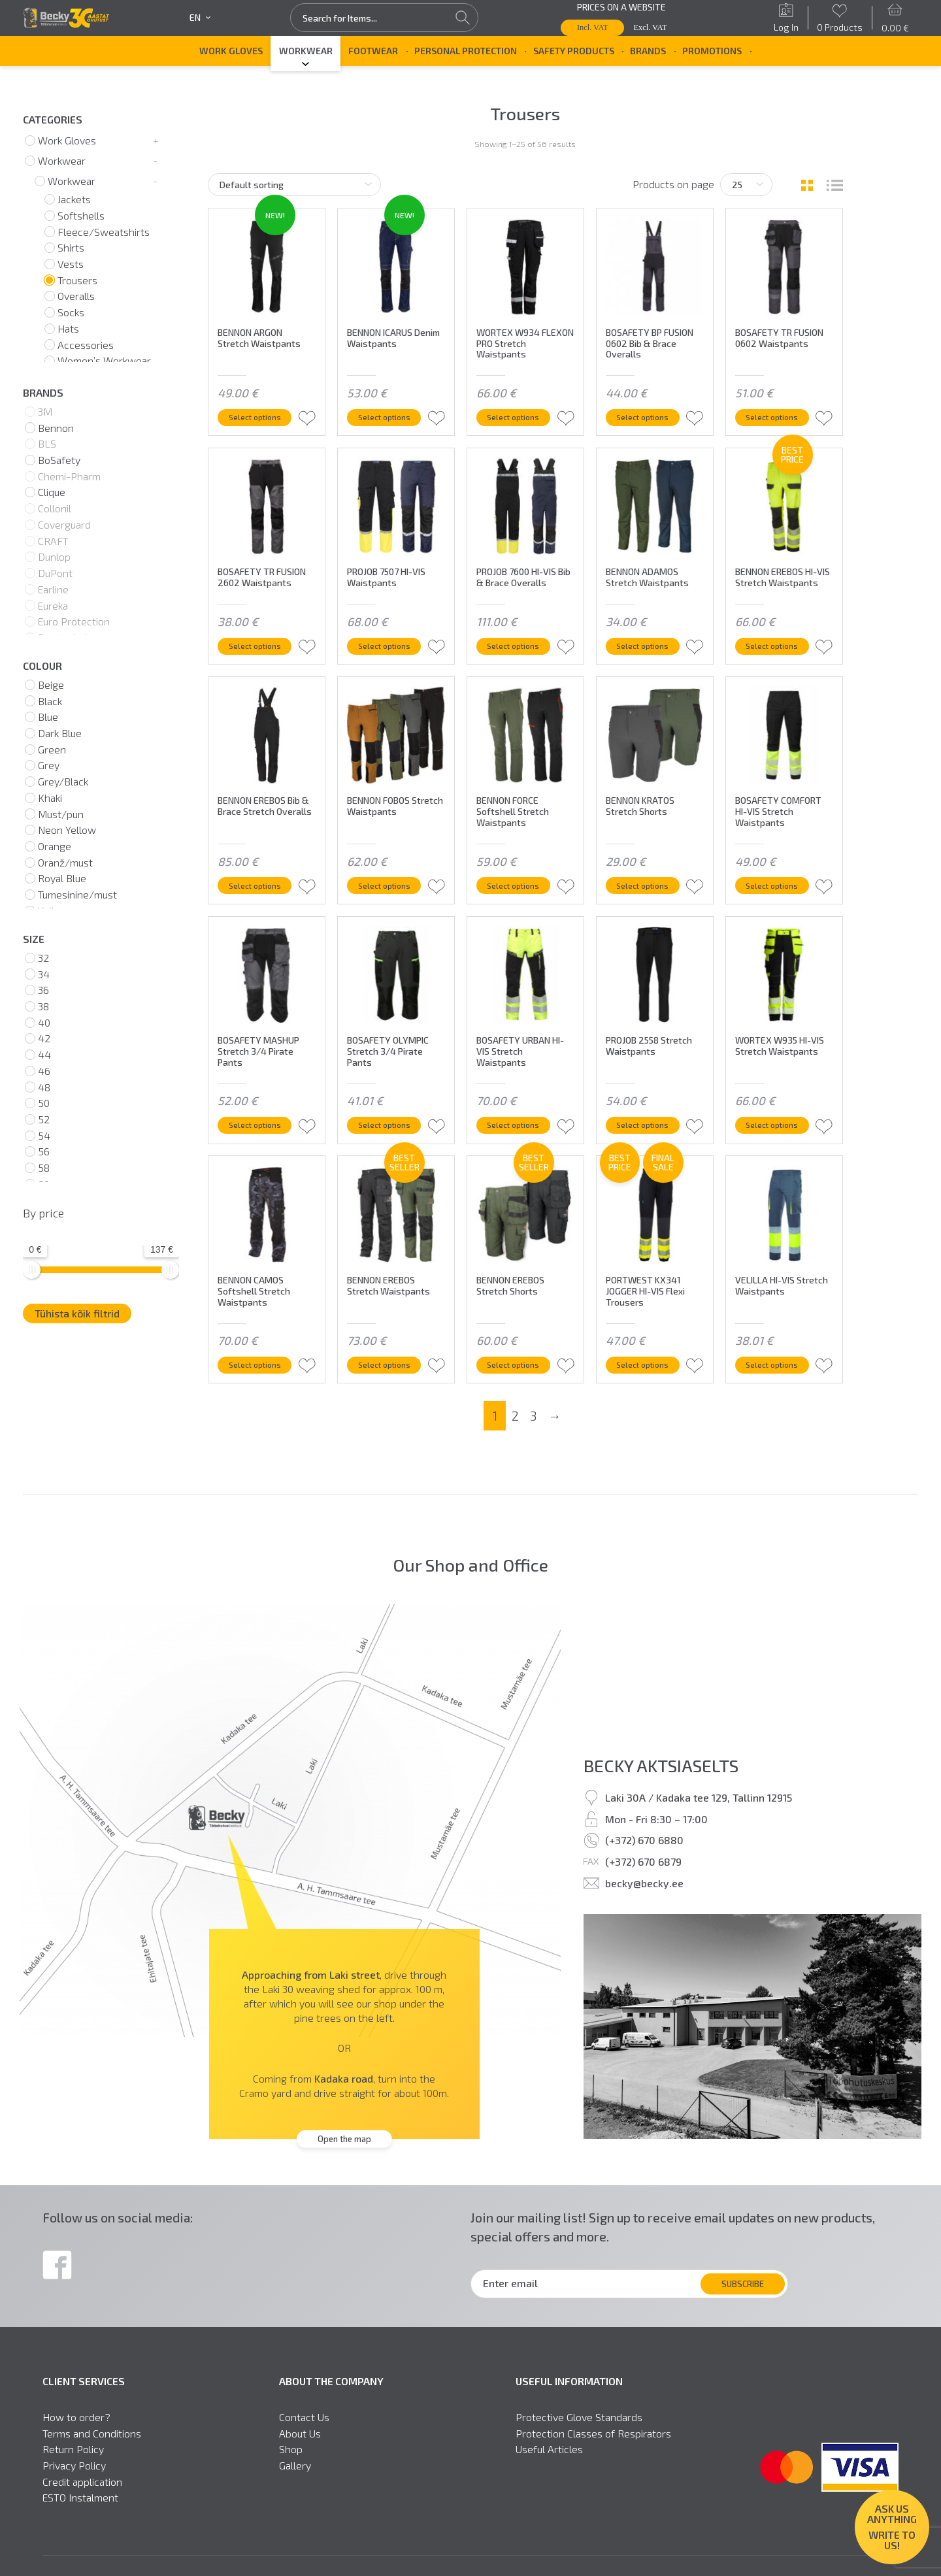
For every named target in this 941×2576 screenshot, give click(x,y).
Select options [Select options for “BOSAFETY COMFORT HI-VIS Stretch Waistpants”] (779, 897)
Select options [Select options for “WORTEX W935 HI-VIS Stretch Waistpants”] (779, 1138)
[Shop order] (294, 185)
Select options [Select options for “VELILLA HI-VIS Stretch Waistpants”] (779, 1379)
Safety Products (573, 50)
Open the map (344, 2157)
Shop (291, 2467)
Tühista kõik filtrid (77, 1313)
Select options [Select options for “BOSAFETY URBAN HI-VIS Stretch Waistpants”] (520, 1138)
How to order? (76, 2435)
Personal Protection (465, 50)
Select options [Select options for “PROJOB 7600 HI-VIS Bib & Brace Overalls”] (520, 656)
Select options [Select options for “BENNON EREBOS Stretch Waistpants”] (391, 1379)
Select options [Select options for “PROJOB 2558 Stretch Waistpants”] (649, 1138)
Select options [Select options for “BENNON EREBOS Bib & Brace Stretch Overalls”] (261, 897)
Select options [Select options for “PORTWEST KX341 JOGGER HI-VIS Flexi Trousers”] (649, 1379)
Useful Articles (549, 2467)
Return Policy (73, 2467)
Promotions (712, 50)
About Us (300, 2451)
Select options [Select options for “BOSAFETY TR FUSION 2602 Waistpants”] (261, 656)
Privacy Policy (74, 2483)
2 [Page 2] (515, 1433)
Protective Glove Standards (579, 2435)
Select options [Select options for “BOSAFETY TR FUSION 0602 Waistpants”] (779, 415)
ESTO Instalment (80, 2516)
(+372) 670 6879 (643, 1879)
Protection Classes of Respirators (593, 2451)
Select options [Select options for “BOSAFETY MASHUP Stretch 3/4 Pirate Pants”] (261, 1138)
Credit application (82, 2499)
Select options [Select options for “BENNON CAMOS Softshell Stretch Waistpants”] (261, 1379)
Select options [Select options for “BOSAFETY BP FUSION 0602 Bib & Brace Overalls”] (649, 415)
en (200, 17)
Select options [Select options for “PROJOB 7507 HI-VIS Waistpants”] (391, 656)
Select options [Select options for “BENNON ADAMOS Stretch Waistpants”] (649, 656)
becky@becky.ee (644, 1900)
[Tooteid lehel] (746, 185)
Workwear (306, 50)
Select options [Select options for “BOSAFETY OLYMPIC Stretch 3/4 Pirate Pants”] (391, 1138)
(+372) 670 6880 (644, 1858)
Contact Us (304, 2435)
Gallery (295, 2483)
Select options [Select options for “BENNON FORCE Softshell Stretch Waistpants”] (520, 897)
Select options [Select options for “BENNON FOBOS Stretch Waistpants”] (391, 897)
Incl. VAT (592, 27)
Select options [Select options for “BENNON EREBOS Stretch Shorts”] (520, 1379)
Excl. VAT (650, 27)
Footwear (373, 50)
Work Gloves (231, 50)
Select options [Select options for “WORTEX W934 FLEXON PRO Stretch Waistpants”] (520, 415)
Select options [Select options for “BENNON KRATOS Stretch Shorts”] (649, 897)
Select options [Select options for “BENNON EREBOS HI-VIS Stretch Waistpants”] (779, 656)
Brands (648, 50)
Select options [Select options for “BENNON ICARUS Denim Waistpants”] (391, 415)
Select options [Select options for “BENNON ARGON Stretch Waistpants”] (261, 415)
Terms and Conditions (91, 2451)
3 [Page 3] (533, 1433)
